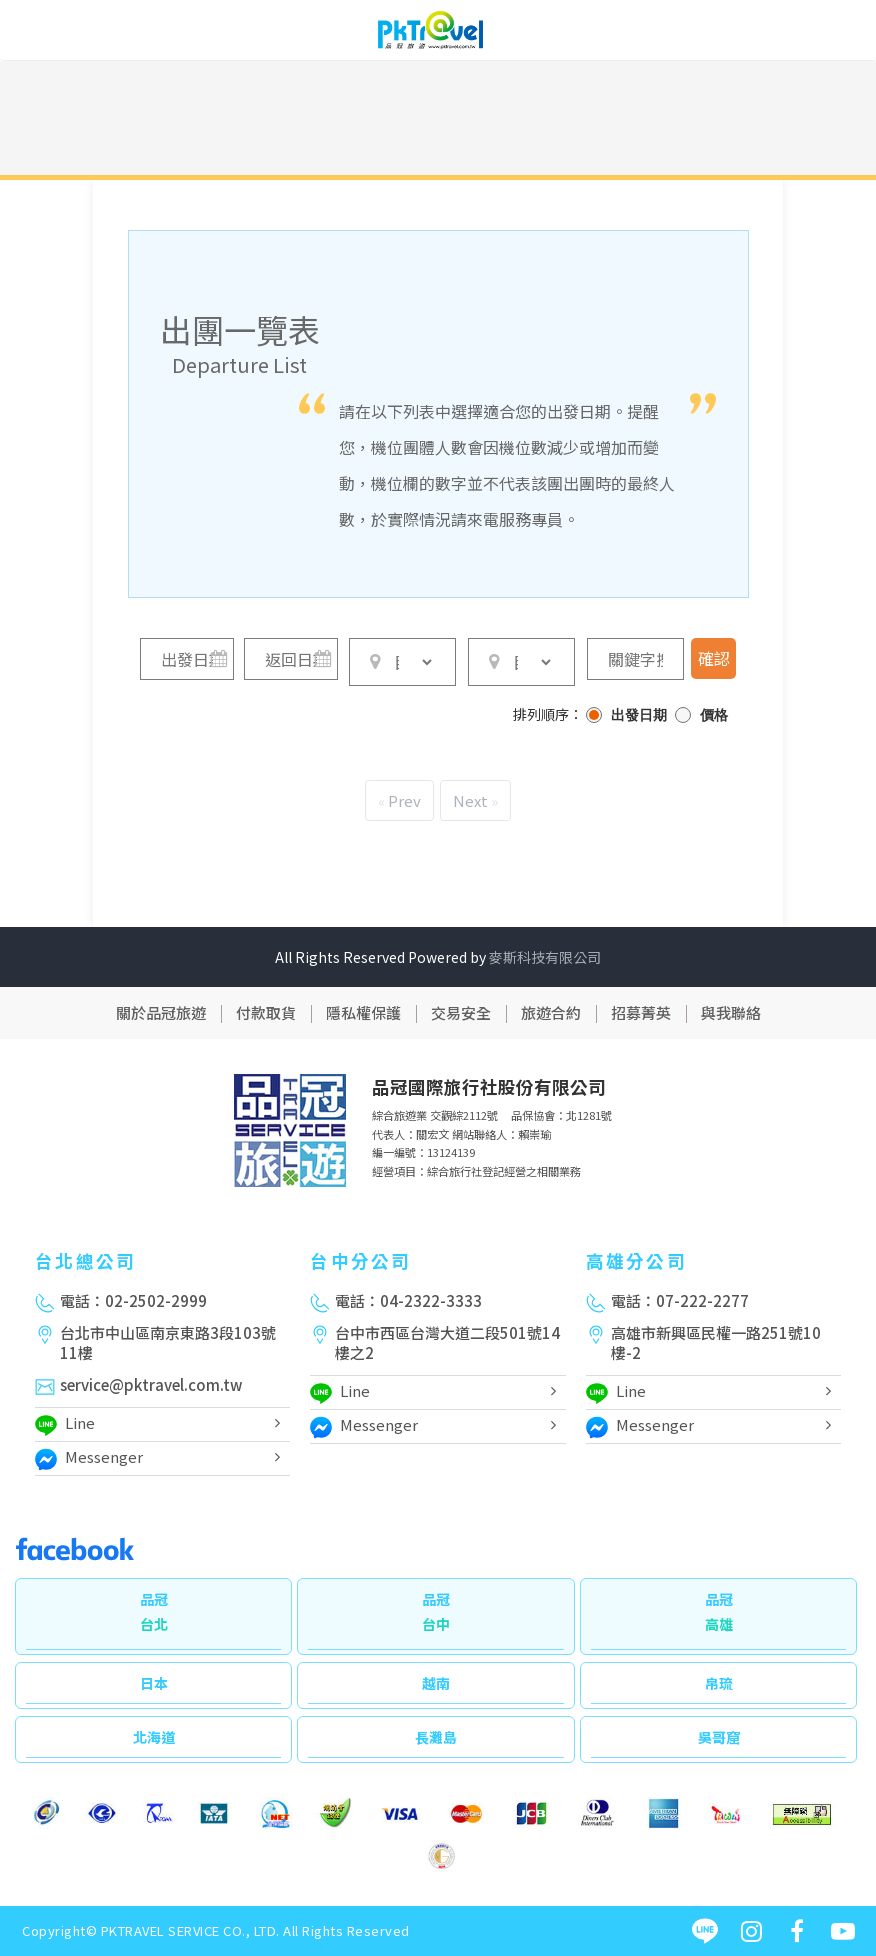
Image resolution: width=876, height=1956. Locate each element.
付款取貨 (266, 1012)
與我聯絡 (731, 1012)
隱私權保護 (363, 1012)
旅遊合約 (551, 1012)
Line (65, 1425)
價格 (714, 715)
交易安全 (461, 1012)
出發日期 (639, 715)
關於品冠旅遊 (161, 1012)
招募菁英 (641, 1012)
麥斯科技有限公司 (545, 957)
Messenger (89, 1459)
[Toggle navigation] (846, 33)
